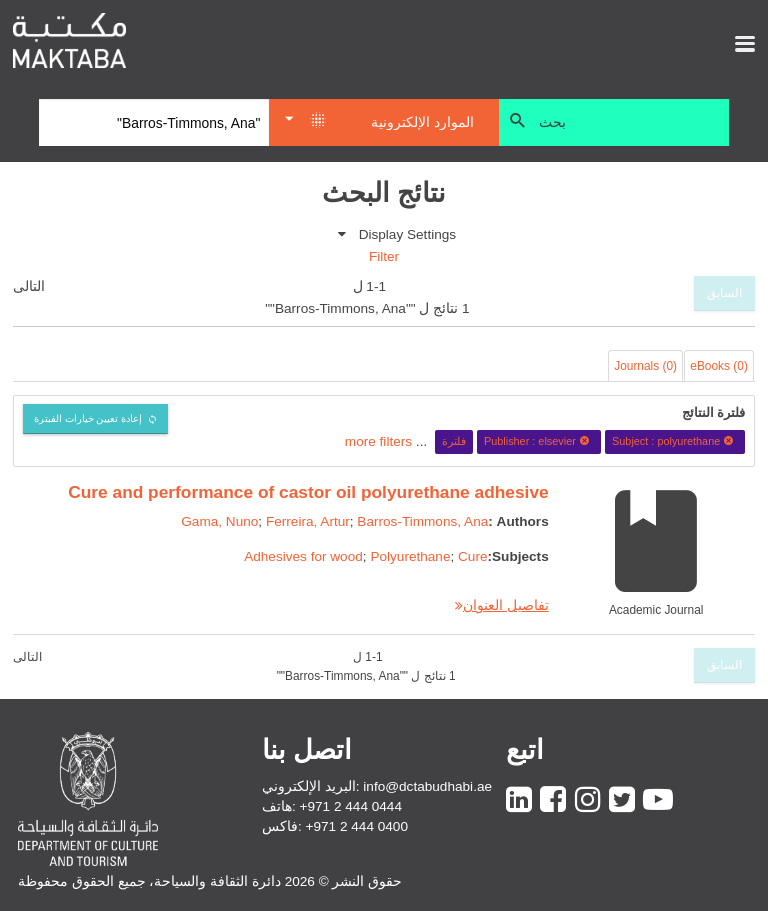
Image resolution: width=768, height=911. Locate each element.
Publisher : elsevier (539, 441)
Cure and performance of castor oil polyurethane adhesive (308, 492)
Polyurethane (410, 556)
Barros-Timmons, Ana (422, 521)
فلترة (454, 441)
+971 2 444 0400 (357, 826)
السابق (724, 293)
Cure (472, 556)
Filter (384, 256)
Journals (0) (645, 366)
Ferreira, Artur (308, 521)
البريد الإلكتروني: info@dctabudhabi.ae (377, 786)
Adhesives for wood (303, 556)
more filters (378, 440)
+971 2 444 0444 (351, 806)
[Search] (154, 123)
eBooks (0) (719, 366)
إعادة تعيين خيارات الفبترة (88, 418)
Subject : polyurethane (675, 441)
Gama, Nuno (219, 521)
